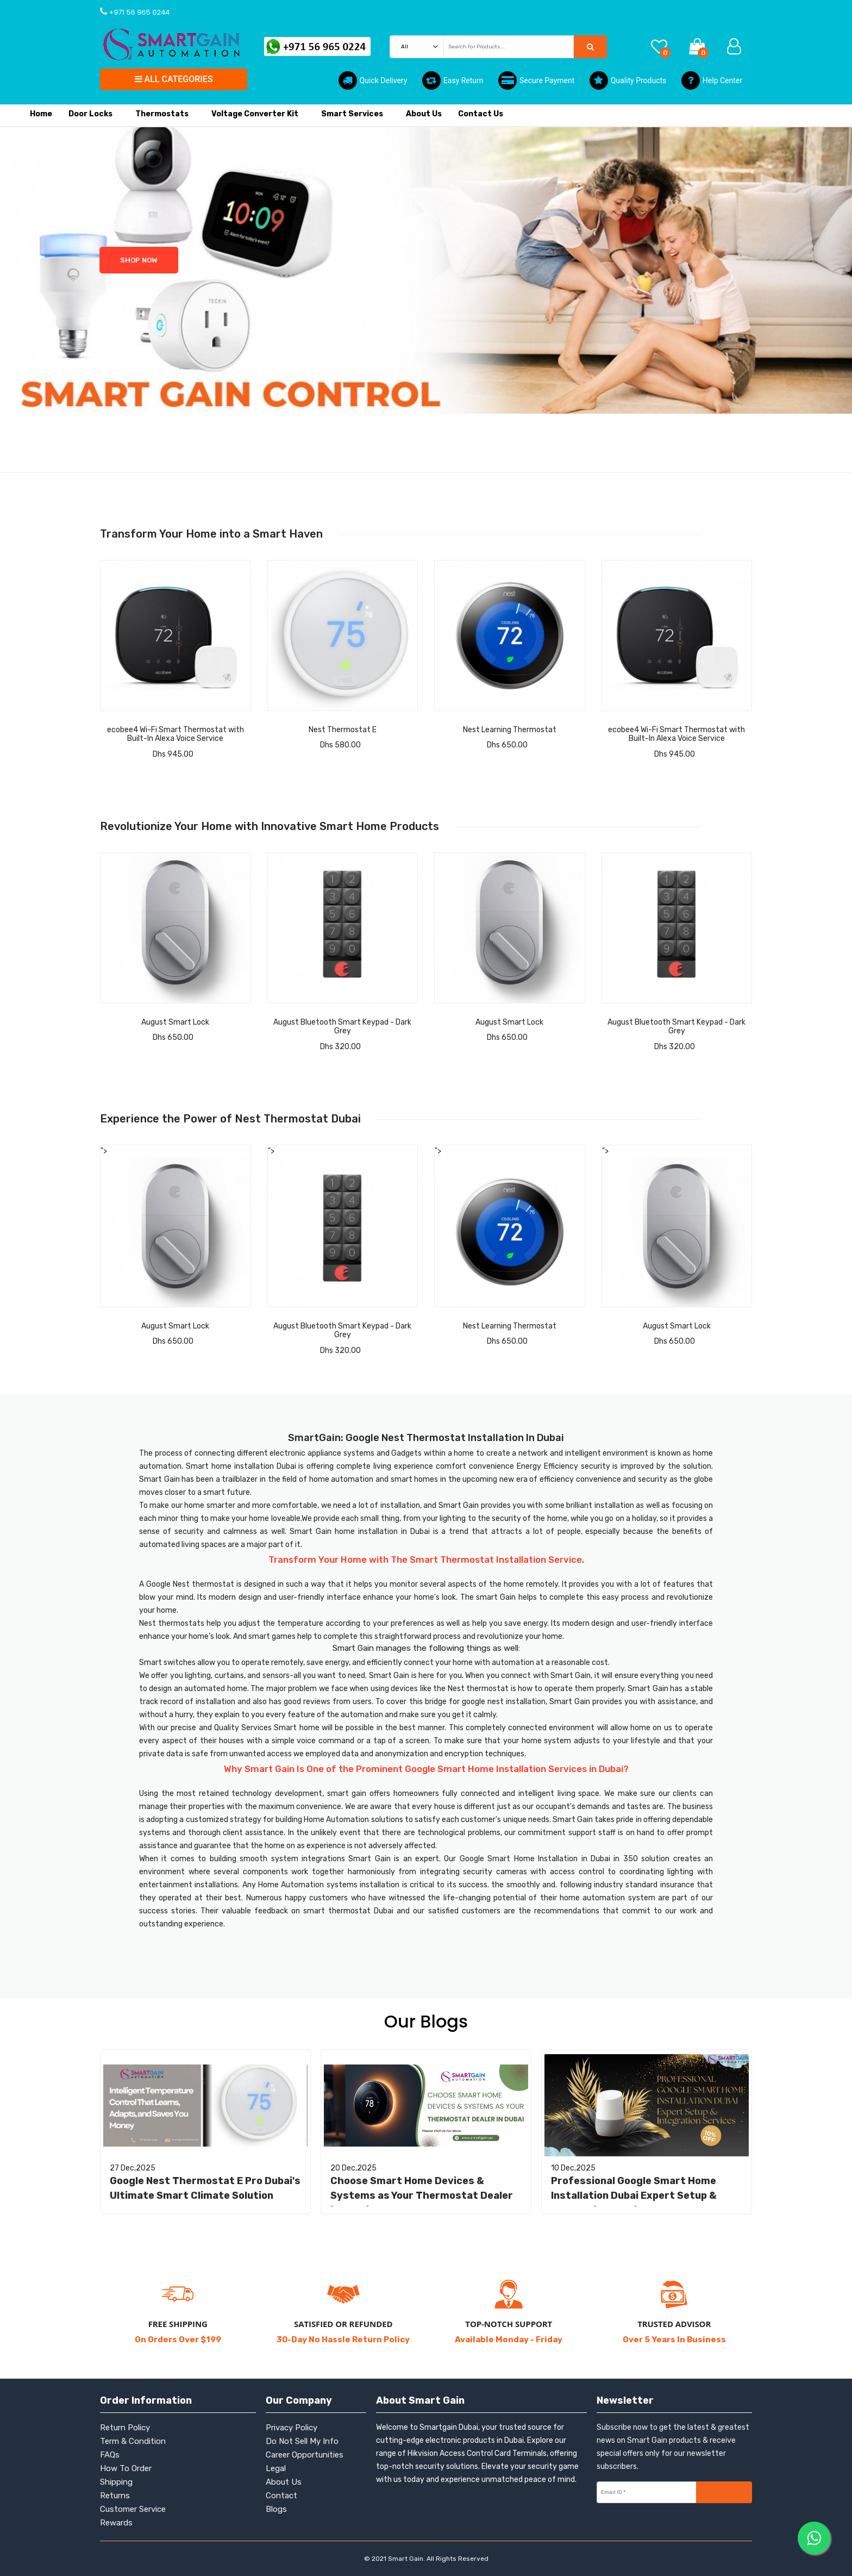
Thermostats (165, 121)
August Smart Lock (175, 1022)
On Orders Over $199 (178, 2339)
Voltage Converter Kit (258, 121)
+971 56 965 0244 (138, 12)
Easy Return (453, 80)
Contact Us (480, 113)
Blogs (276, 2509)
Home (41, 113)
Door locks (93, 121)
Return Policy (125, 2427)
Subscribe (724, 2492)
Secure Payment (536, 80)
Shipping (116, 2482)
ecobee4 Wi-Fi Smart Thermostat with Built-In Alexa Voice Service (175, 734)
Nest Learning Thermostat (509, 729)
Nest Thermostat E (343, 729)
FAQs (110, 2455)
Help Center (711, 80)
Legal (276, 2468)
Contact (281, 2495)
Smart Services (355, 121)
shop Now (67, 260)
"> (175, 1226)
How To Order (126, 2468)
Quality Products (628, 80)
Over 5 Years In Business (674, 2339)
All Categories (174, 79)
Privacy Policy (291, 2427)
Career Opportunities (304, 2455)
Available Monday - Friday (508, 2339)
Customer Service (133, 2509)
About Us (424, 113)
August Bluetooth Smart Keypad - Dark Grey (342, 1027)
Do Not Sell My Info (302, 2441)
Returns (115, 2495)
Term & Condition (133, 2441)
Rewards (116, 2523)
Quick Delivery (373, 80)
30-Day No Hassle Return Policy (343, 2339)
